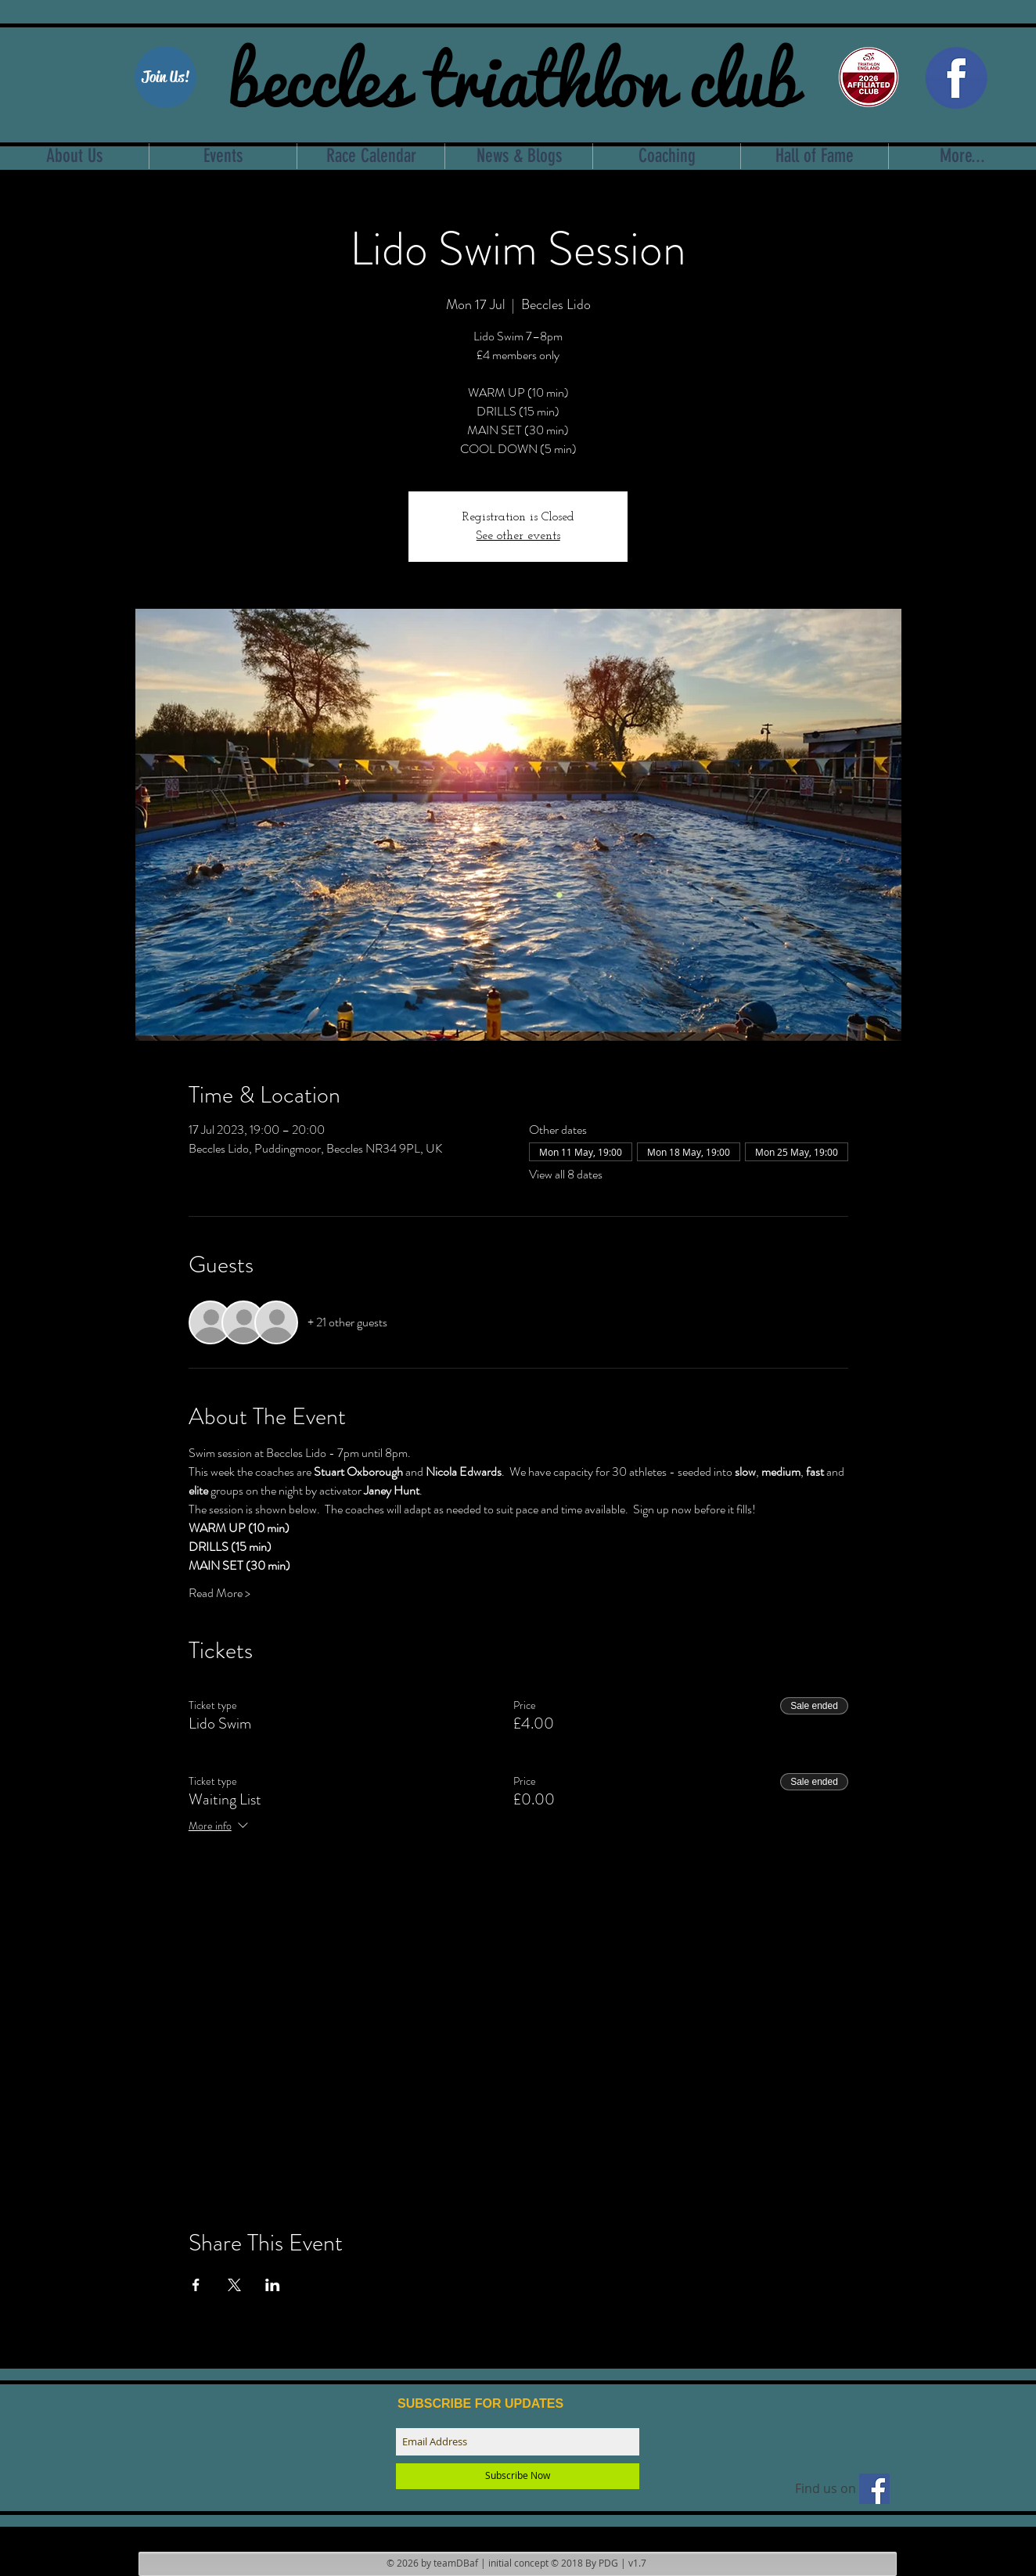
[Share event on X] (234, 2285)
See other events (518, 536)
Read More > (219, 1593)
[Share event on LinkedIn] (272, 2285)
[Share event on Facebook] (196, 2285)
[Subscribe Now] (517, 2476)
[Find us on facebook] (874, 2488)
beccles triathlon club (513, 74)
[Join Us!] (165, 77)
